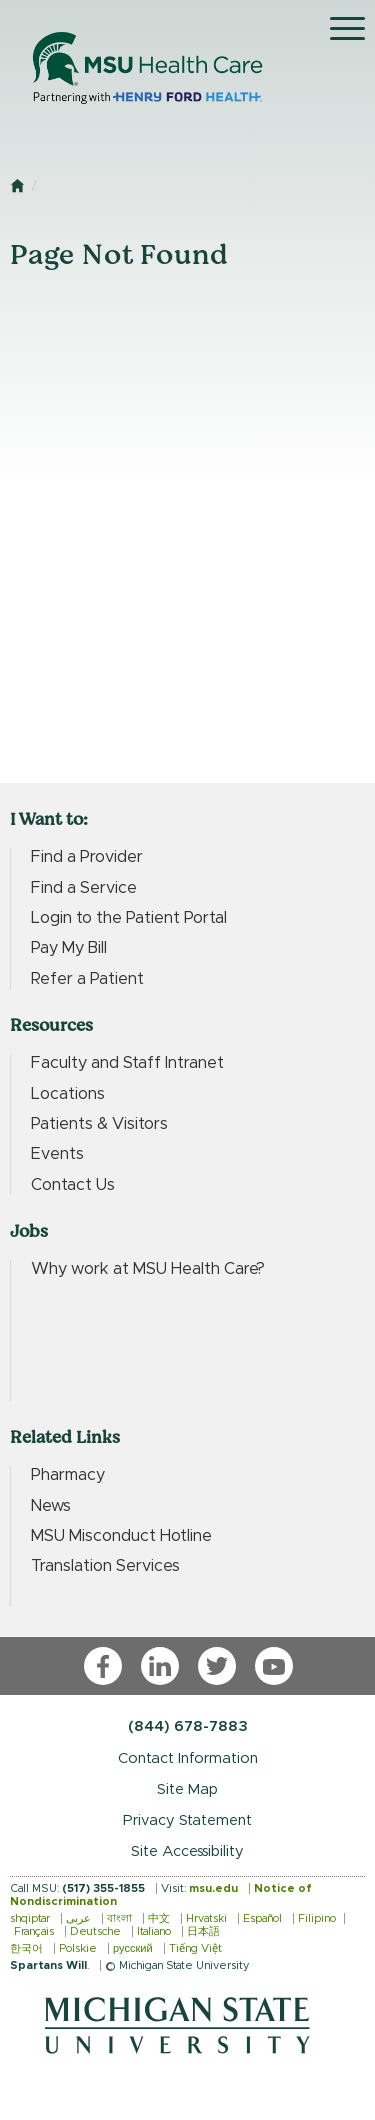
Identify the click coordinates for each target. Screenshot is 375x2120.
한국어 (26, 1948)
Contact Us (73, 1185)
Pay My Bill (69, 948)
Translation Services (105, 1566)
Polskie (78, 1948)
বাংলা (119, 1918)
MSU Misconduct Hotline (121, 1536)
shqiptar (30, 1918)
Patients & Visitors (99, 1124)
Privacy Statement (187, 1820)
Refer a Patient (87, 979)
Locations (68, 1094)
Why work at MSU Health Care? (148, 1269)
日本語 (203, 1931)
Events (57, 1154)
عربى (78, 1918)
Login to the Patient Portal (129, 918)
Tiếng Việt (195, 1948)
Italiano (154, 1931)
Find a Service (84, 888)
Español (262, 1918)
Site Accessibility (187, 1851)
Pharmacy (68, 1475)
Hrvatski (206, 1918)
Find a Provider (87, 857)
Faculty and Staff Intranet (127, 1063)
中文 (159, 1918)
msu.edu (213, 1888)
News (51, 1506)
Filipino (317, 1918)
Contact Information (188, 1758)
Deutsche (95, 1931)
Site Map (187, 1789)
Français (34, 1931)
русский (133, 1948)
